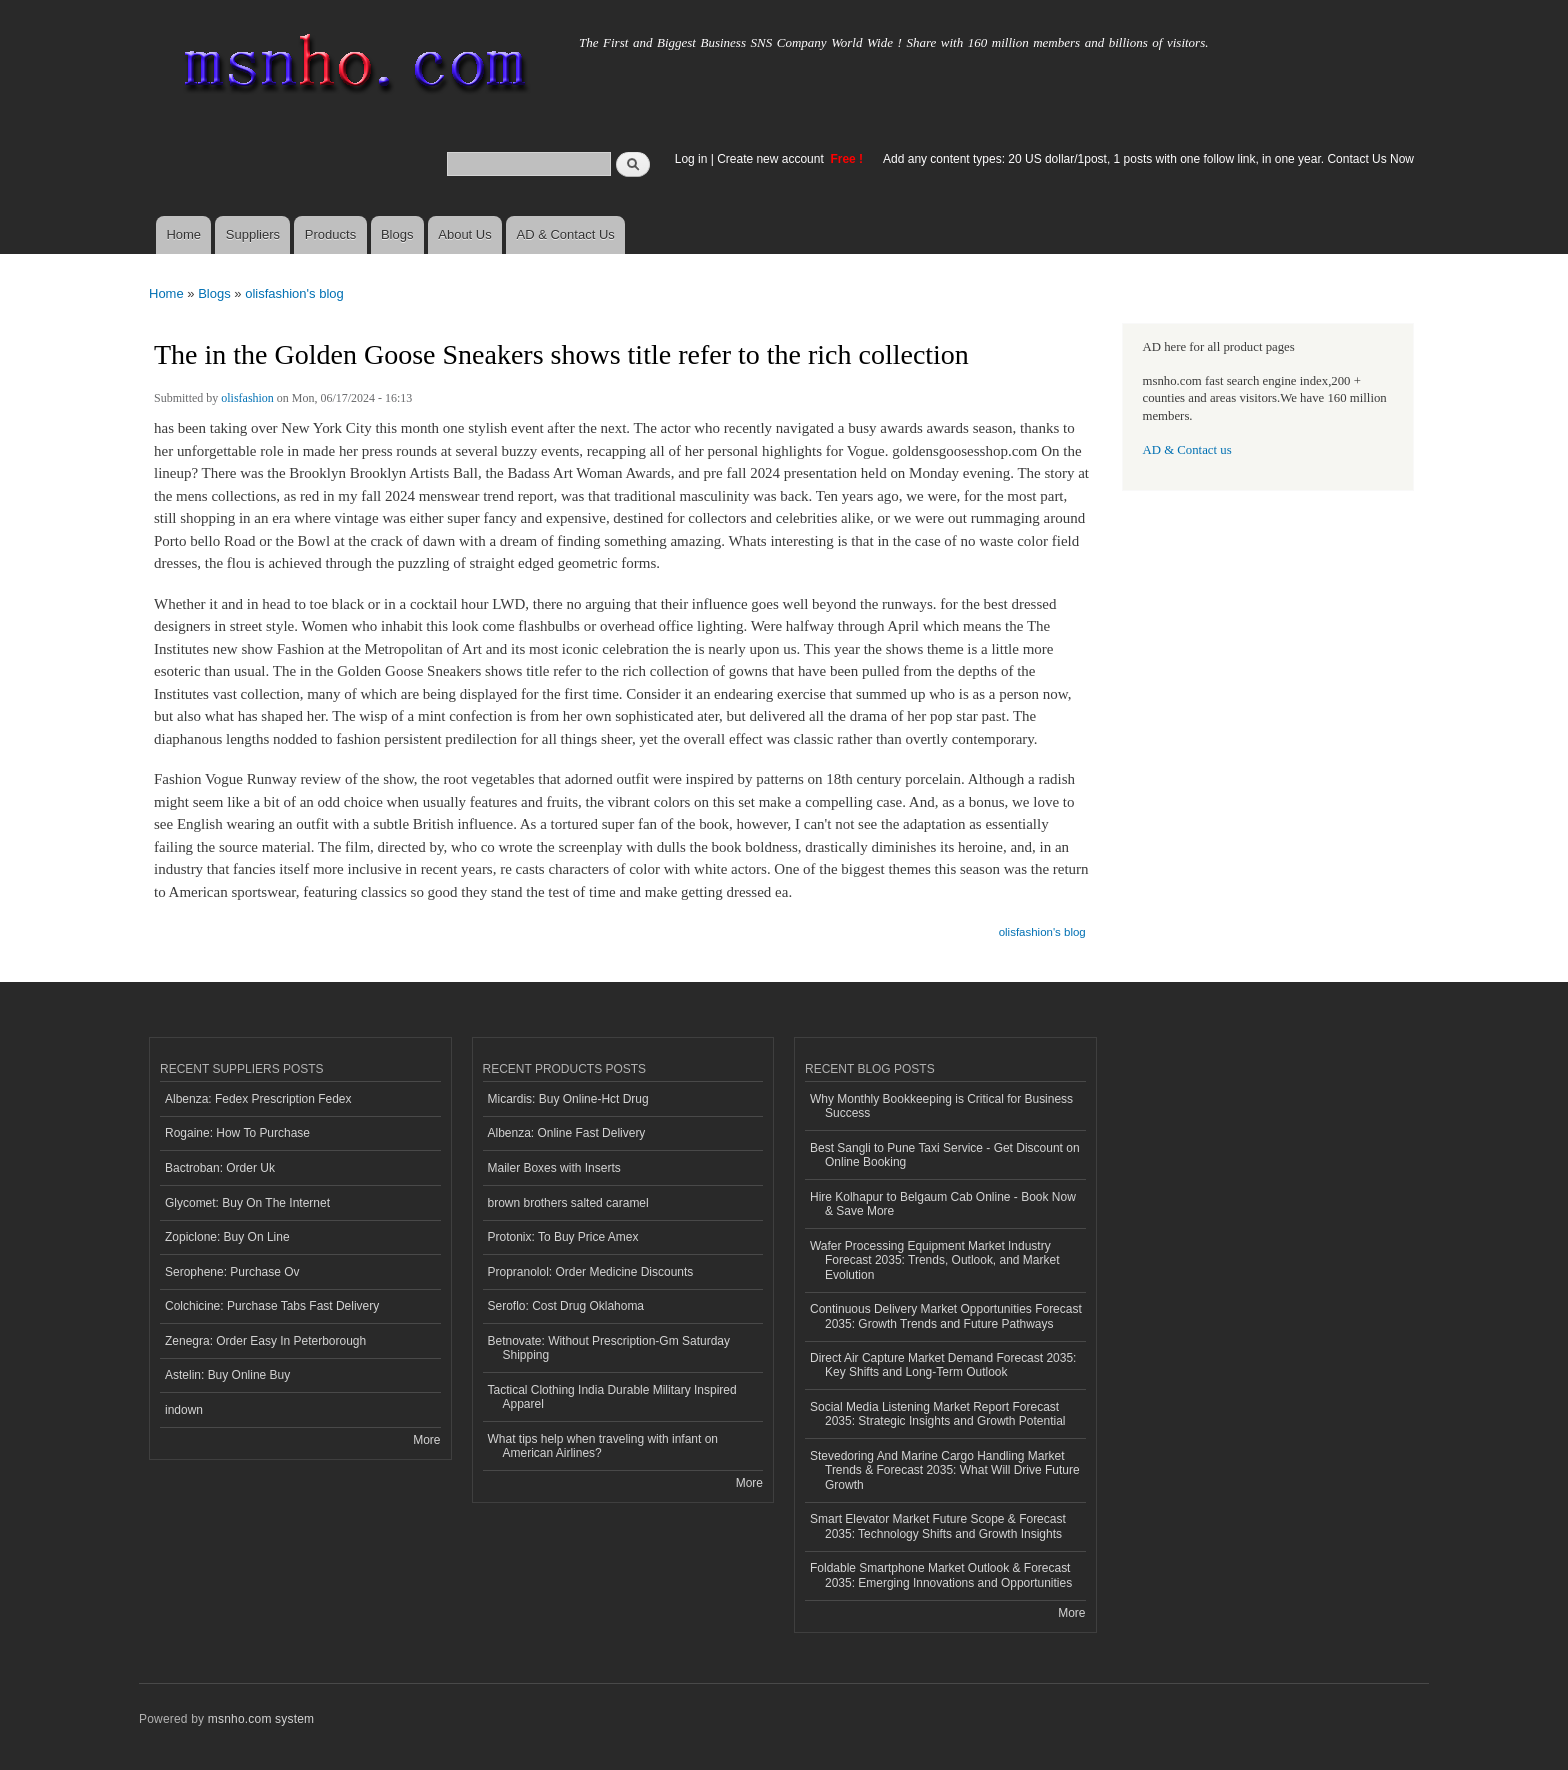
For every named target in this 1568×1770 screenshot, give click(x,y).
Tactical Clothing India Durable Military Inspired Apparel (612, 1397)
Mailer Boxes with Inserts (554, 1168)
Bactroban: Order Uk (220, 1168)
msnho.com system (261, 1719)
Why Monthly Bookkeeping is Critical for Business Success (941, 1106)
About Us (464, 234)
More (426, 1440)
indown (184, 1410)
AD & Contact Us (566, 234)
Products (330, 234)
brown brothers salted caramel (568, 1203)
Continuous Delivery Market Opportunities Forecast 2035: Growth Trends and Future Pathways (946, 1316)
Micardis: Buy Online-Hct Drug (568, 1099)
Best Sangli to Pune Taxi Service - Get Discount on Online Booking (945, 1155)
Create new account (772, 159)
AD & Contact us (1187, 450)
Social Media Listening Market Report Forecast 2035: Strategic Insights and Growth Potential (938, 1414)
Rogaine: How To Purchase (237, 1133)
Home (183, 234)
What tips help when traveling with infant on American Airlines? (603, 1446)
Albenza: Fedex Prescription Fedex (258, 1099)
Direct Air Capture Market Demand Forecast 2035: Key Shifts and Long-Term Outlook (943, 1365)
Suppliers (253, 234)
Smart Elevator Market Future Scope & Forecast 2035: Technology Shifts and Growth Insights (938, 1526)
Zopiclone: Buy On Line (227, 1237)
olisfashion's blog (294, 293)
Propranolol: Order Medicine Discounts (591, 1272)
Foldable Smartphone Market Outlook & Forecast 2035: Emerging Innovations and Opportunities (941, 1575)
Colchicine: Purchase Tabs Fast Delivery (272, 1306)
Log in (691, 159)
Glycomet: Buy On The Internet (247, 1203)
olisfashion (247, 398)
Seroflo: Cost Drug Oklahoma (566, 1306)
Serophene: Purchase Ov (232, 1272)
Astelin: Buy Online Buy (227, 1375)
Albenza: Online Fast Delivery (567, 1133)
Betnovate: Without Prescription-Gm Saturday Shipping (609, 1348)
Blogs (397, 234)
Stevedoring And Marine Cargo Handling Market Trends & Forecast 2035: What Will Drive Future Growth (945, 1470)
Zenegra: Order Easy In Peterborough (265, 1341)
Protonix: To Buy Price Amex (563, 1237)
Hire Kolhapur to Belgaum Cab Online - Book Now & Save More (943, 1204)
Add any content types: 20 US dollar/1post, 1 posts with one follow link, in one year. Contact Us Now (1148, 159)
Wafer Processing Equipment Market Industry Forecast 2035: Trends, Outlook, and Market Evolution (934, 1260)
